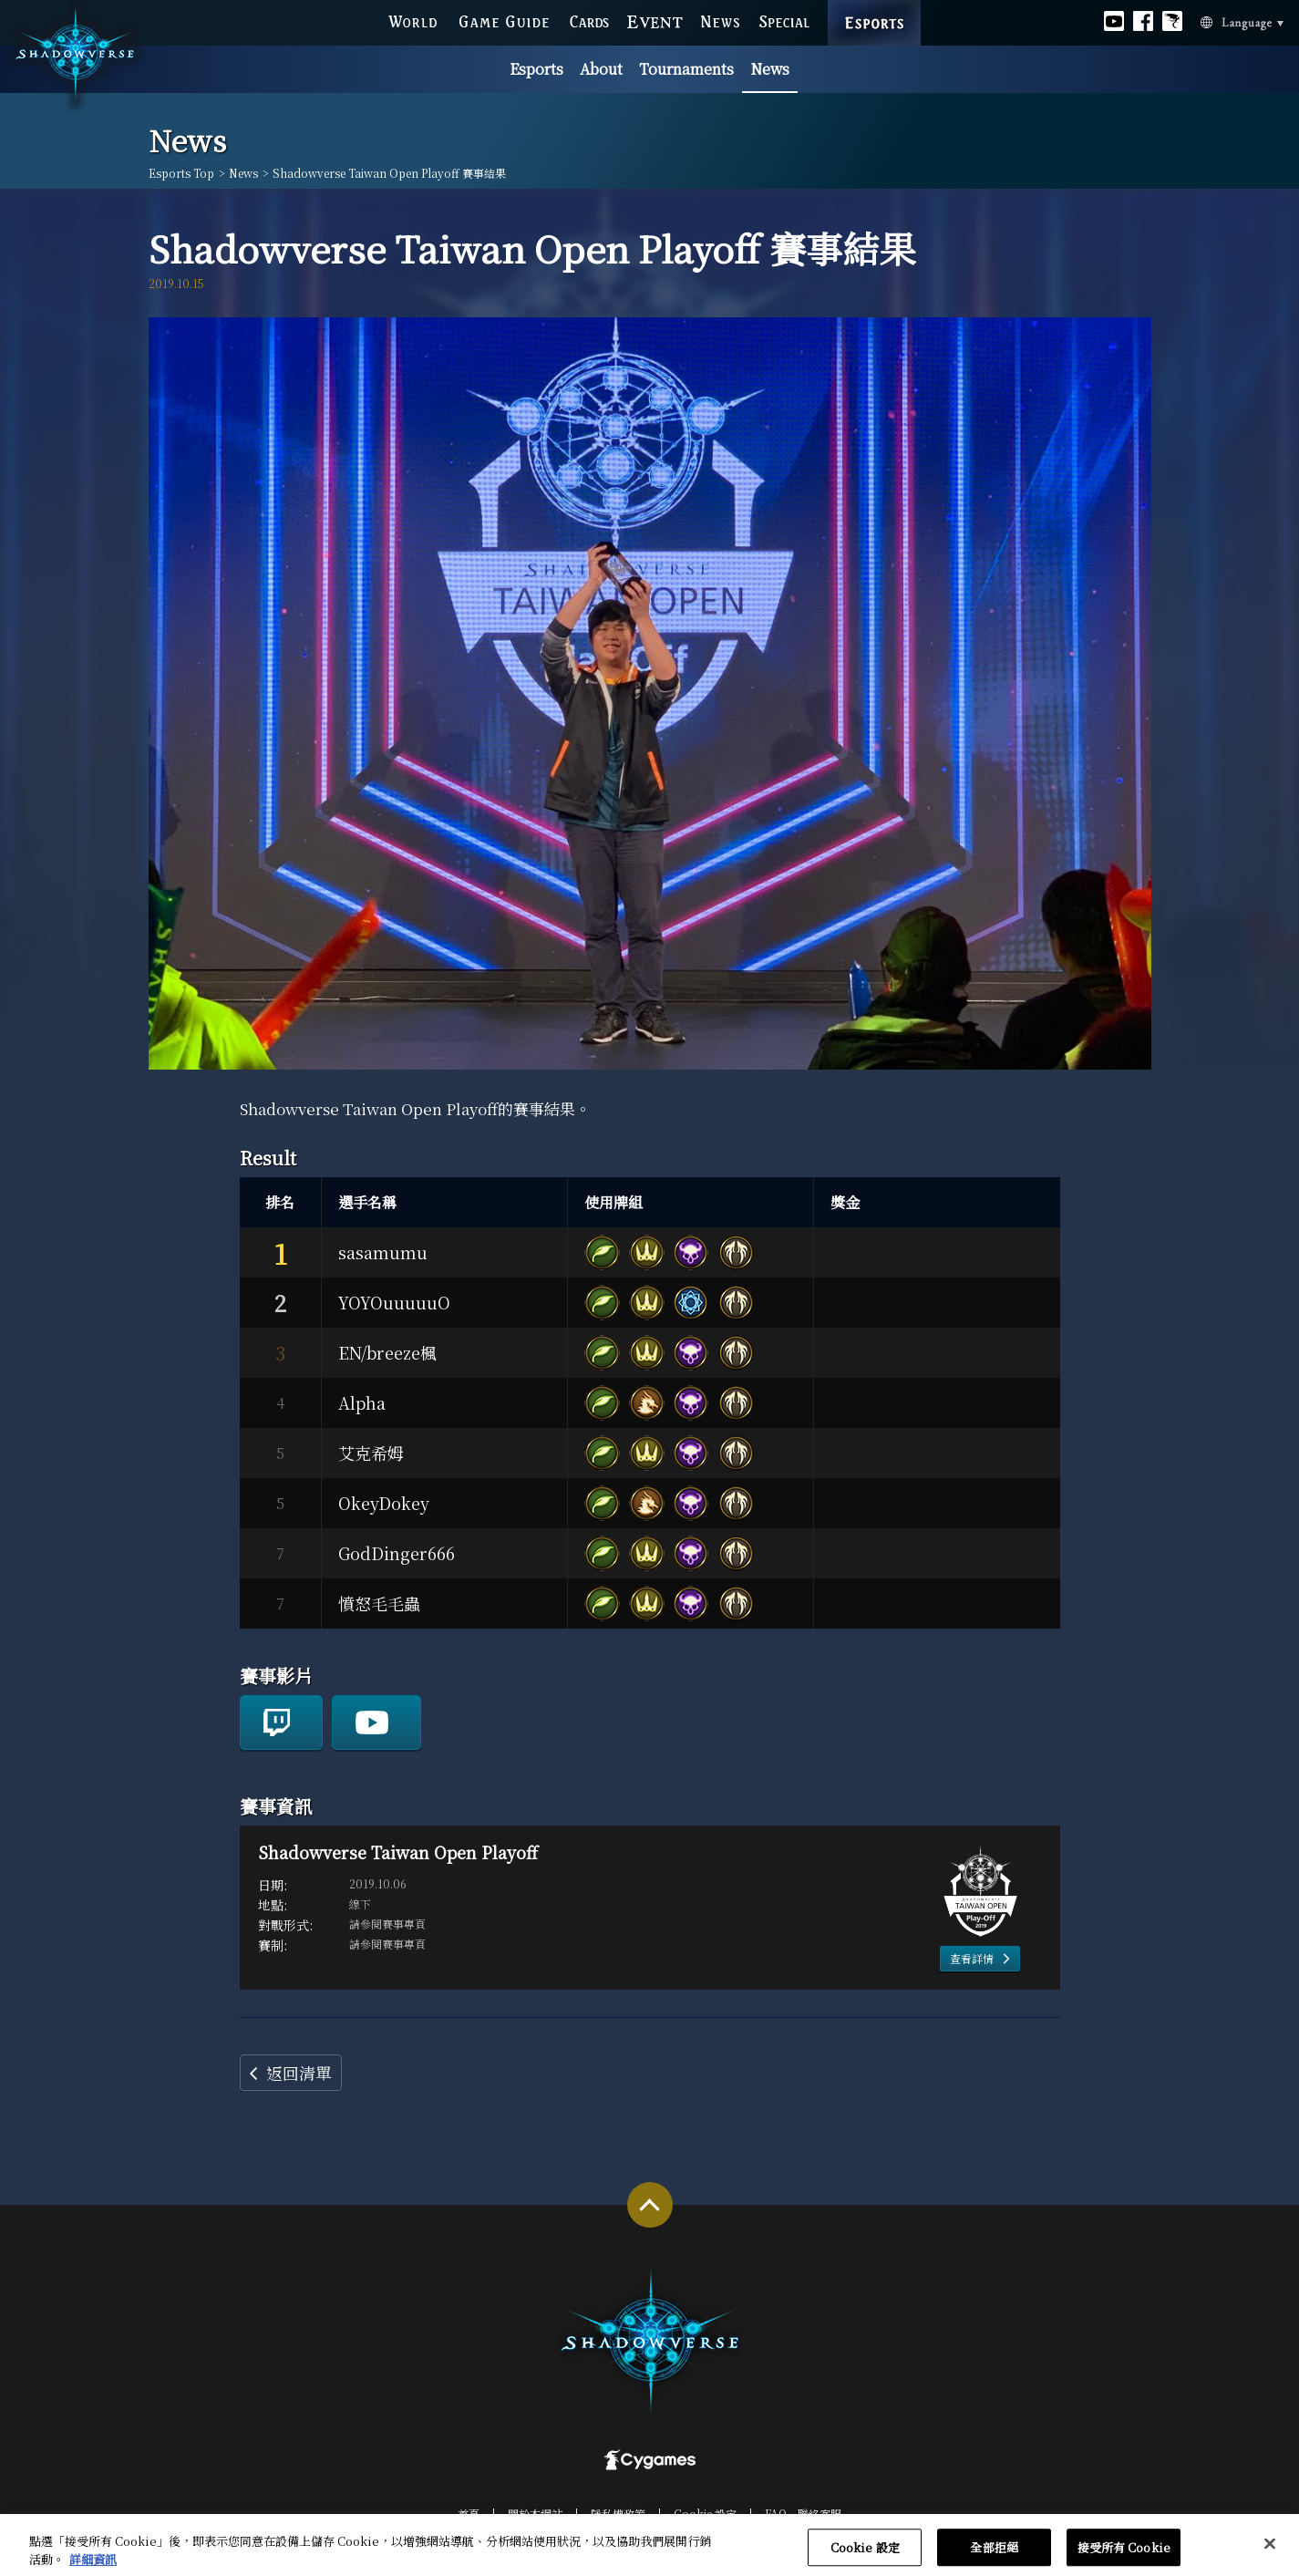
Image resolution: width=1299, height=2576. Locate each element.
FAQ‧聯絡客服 (803, 2513)
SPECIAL (784, 21)
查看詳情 (972, 1958)
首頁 (468, 2513)
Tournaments (686, 68)
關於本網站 (535, 2513)
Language (1220, 21)
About (601, 68)
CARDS (589, 21)
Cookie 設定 (705, 2513)
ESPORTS (874, 5)
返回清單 (299, 2073)
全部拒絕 (994, 2555)
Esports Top (181, 173)
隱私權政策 (618, 2513)
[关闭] (1270, 2551)
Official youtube (1114, 20)
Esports (536, 68)
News (769, 68)
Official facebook (1143, 20)
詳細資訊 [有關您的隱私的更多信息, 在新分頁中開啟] (93, 2567)
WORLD (412, 21)
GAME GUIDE (503, 21)
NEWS (720, 21)
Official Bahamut (1172, 20)
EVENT (654, 21)
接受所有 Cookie (1123, 2555)
